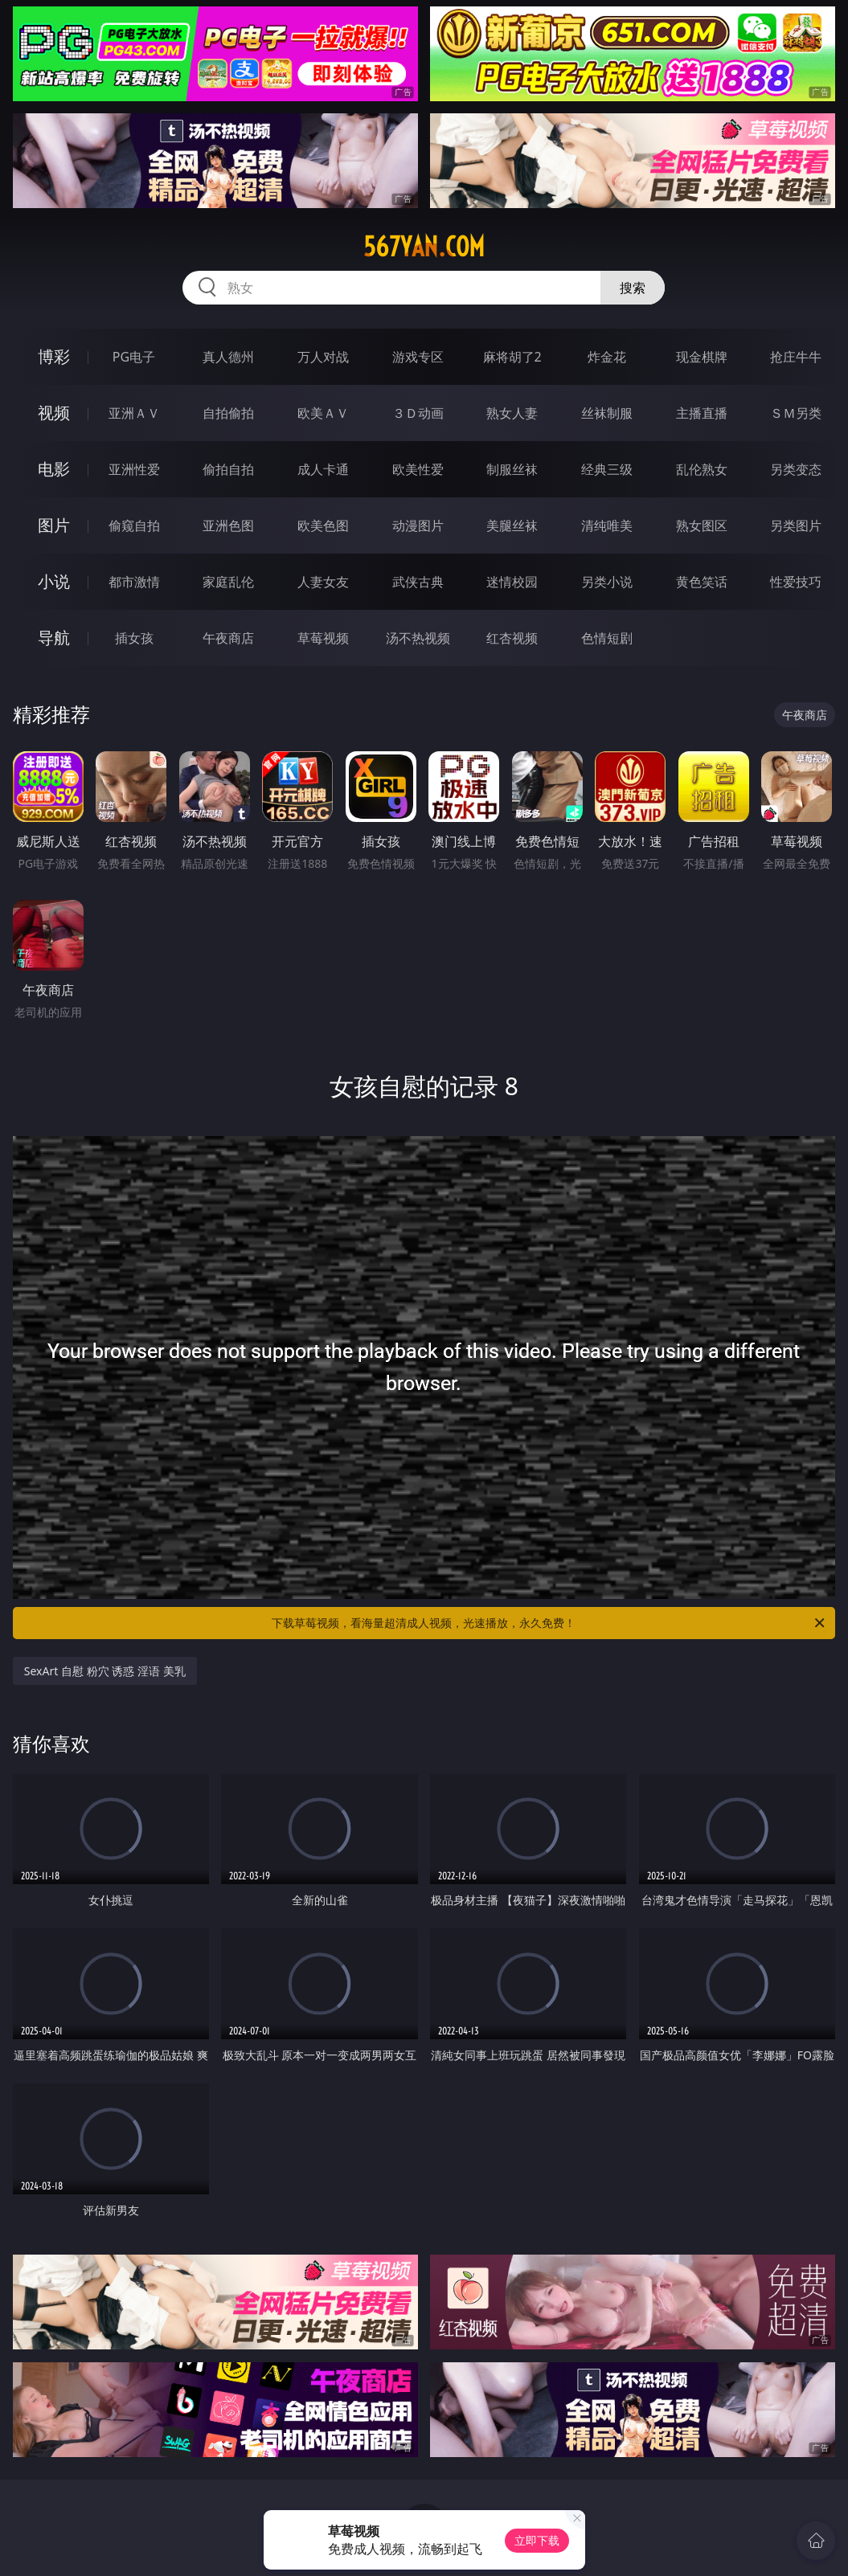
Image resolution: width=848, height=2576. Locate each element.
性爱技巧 (795, 582)
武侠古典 (418, 582)
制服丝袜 (512, 469)
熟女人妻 (512, 413)
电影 (54, 469)
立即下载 (536, 2540)
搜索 (632, 287)
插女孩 (134, 638)
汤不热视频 (418, 638)
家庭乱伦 (228, 582)
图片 (54, 525)
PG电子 (134, 357)
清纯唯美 (607, 525)
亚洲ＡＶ (134, 413)
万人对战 (323, 357)
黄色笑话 (701, 582)
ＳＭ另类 (795, 413)
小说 (54, 581)
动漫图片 (418, 525)
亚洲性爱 (134, 469)
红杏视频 (512, 638)
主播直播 (701, 413)
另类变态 (795, 469)
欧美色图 (323, 525)
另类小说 (607, 582)
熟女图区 (701, 525)
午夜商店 (228, 638)
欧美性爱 (418, 469)
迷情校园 (512, 582)
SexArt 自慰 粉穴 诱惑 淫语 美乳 (105, 1670)
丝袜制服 (607, 413)
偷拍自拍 (228, 469)
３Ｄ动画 (418, 413)
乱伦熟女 (701, 469)
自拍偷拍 (228, 413)
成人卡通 (323, 469)
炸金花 (607, 357)
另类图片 (795, 525)
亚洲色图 (228, 525)
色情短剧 (607, 638)
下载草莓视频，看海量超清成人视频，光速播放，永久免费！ (549, 1623)
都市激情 (134, 582)
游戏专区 (418, 357)
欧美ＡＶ (323, 413)
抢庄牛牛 (795, 357)
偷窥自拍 (134, 525)
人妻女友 (323, 582)
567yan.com (424, 247)
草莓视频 (323, 638)
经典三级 (607, 469)
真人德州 (228, 357)
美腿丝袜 (512, 525)
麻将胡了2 (512, 357)
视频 (54, 412)
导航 (54, 637)
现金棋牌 (701, 357)
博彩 (54, 356)
